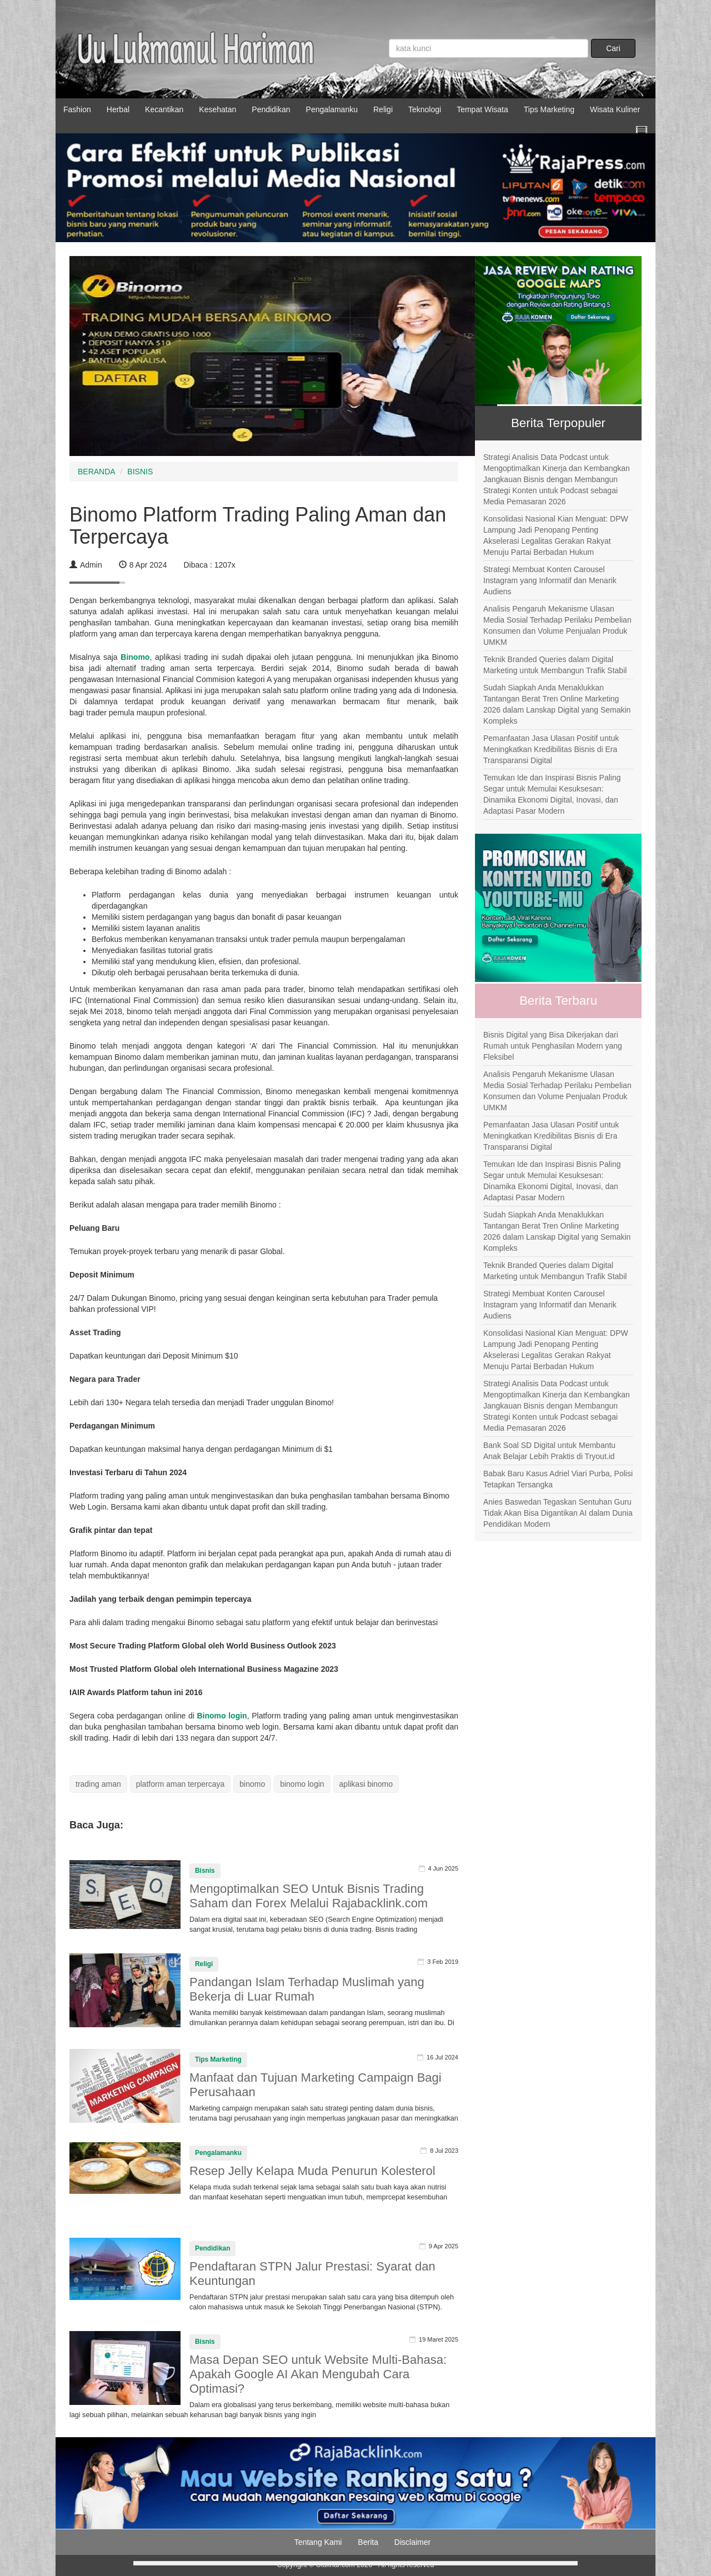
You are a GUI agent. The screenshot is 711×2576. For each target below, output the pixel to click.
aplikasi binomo (366, 1784)
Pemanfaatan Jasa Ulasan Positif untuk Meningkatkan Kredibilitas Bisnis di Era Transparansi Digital (551, 749)
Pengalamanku (332, 109)
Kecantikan (164, 109)
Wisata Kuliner (615, 109)
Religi (383, 109)
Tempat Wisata (482, 109)
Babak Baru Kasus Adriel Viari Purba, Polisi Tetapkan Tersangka (558, 1479)
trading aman (98, 1784)
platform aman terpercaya (180, 1784)
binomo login (302, 1784)
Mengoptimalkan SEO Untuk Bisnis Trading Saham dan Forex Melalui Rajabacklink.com (308, 1896)
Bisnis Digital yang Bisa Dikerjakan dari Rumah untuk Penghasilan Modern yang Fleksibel (552, 1045)
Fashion (77, 109)
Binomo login (222, 1715)
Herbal (118, 109)
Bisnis (205, 1871)
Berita (368, 2542)
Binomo (135, 657)
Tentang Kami (318, 2542)
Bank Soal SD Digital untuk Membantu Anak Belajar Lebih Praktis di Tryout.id (549, 1451)
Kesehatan (217, 109)
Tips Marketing (549, 109)
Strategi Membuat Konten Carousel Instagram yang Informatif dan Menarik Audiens (550, 580)
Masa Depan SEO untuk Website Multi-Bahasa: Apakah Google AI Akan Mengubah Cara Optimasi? (318, 2374)
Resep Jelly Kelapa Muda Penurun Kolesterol (312, 2171)
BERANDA (97, 471)
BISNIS (140, 471)
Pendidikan (271, 109)
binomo (252, 1784)
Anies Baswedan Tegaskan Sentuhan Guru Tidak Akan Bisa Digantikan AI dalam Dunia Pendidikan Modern (558, 1512)
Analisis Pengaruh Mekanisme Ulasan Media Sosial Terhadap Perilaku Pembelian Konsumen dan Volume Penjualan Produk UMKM (557, 625)
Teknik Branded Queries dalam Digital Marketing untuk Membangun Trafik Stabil (555, 665)
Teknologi (424, 109)
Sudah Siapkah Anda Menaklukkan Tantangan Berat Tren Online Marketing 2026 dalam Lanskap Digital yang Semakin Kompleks (556, 704)
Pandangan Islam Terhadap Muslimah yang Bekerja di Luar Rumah (306, 1989)
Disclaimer (412, 2542)
